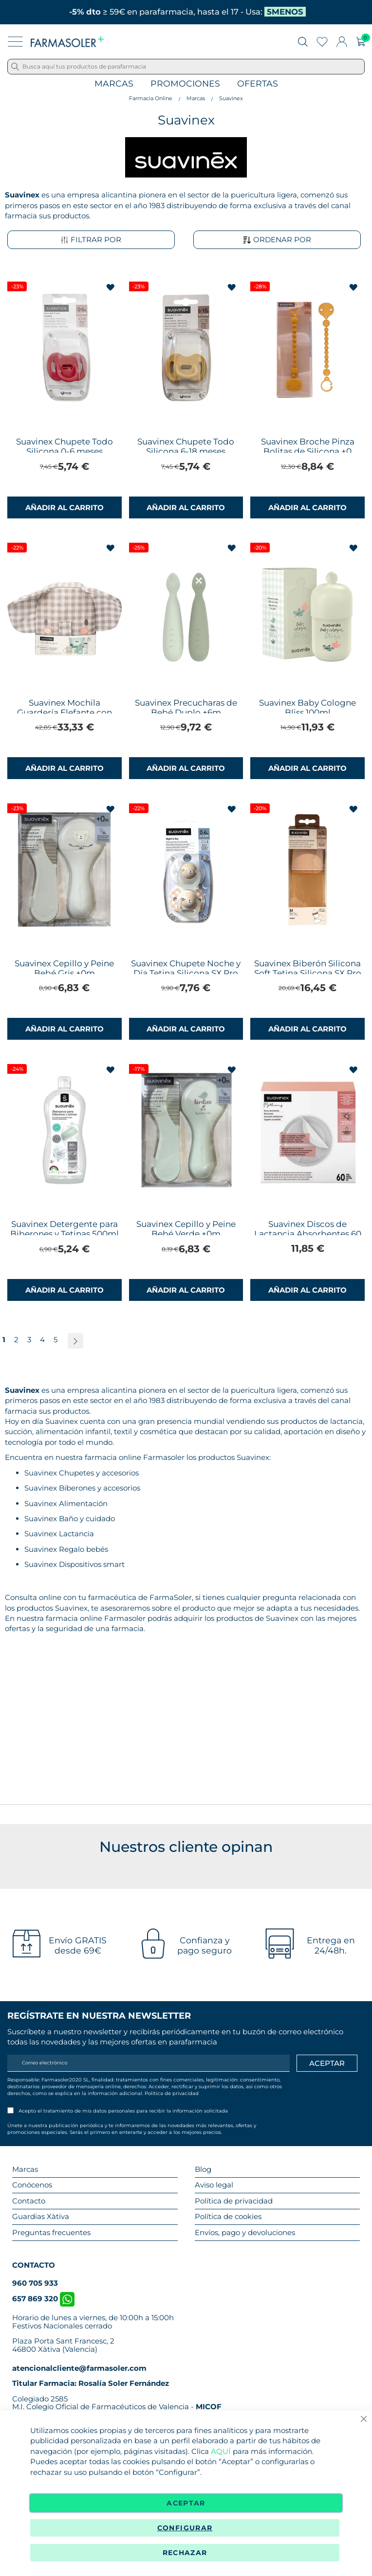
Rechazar (185, 2552)
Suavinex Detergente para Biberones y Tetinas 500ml (64, 1229)
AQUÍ (221, 2451)
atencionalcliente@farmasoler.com (79, 2368)
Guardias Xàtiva (40, 2216)
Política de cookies (228, 2216)
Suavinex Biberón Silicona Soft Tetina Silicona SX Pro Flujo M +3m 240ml (307, 973)
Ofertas (257, 84)
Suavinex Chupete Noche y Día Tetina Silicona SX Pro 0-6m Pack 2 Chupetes (186, 973)
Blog (203, 2169)
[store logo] (67, 42)
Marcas (113, 84)
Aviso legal (214, 2184)
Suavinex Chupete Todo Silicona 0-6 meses (64, 446)
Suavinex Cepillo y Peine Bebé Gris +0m (64, 968)
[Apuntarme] (327, 2063)
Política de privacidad (172, 2093)
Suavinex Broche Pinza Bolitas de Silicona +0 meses (307, 451)
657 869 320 (43, 2298)
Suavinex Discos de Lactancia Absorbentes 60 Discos (307, 1233)
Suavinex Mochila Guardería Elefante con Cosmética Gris (64, 712)
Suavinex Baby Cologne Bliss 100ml (307, 707)
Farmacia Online (150, 98)
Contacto (28, 2200)
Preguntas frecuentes (51, 2232)
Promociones (185, 84)
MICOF (209, 2406)
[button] (111, 287)
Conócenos (32, 2184)
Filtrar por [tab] (91, 239)
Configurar (185, 2527)
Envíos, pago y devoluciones (245, 2232)
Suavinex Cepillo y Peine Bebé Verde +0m (186, 1229)
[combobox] (186, 66)
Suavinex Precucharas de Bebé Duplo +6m (186, 707)
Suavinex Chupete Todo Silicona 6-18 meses (185, 446)
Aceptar (186, 2503)
